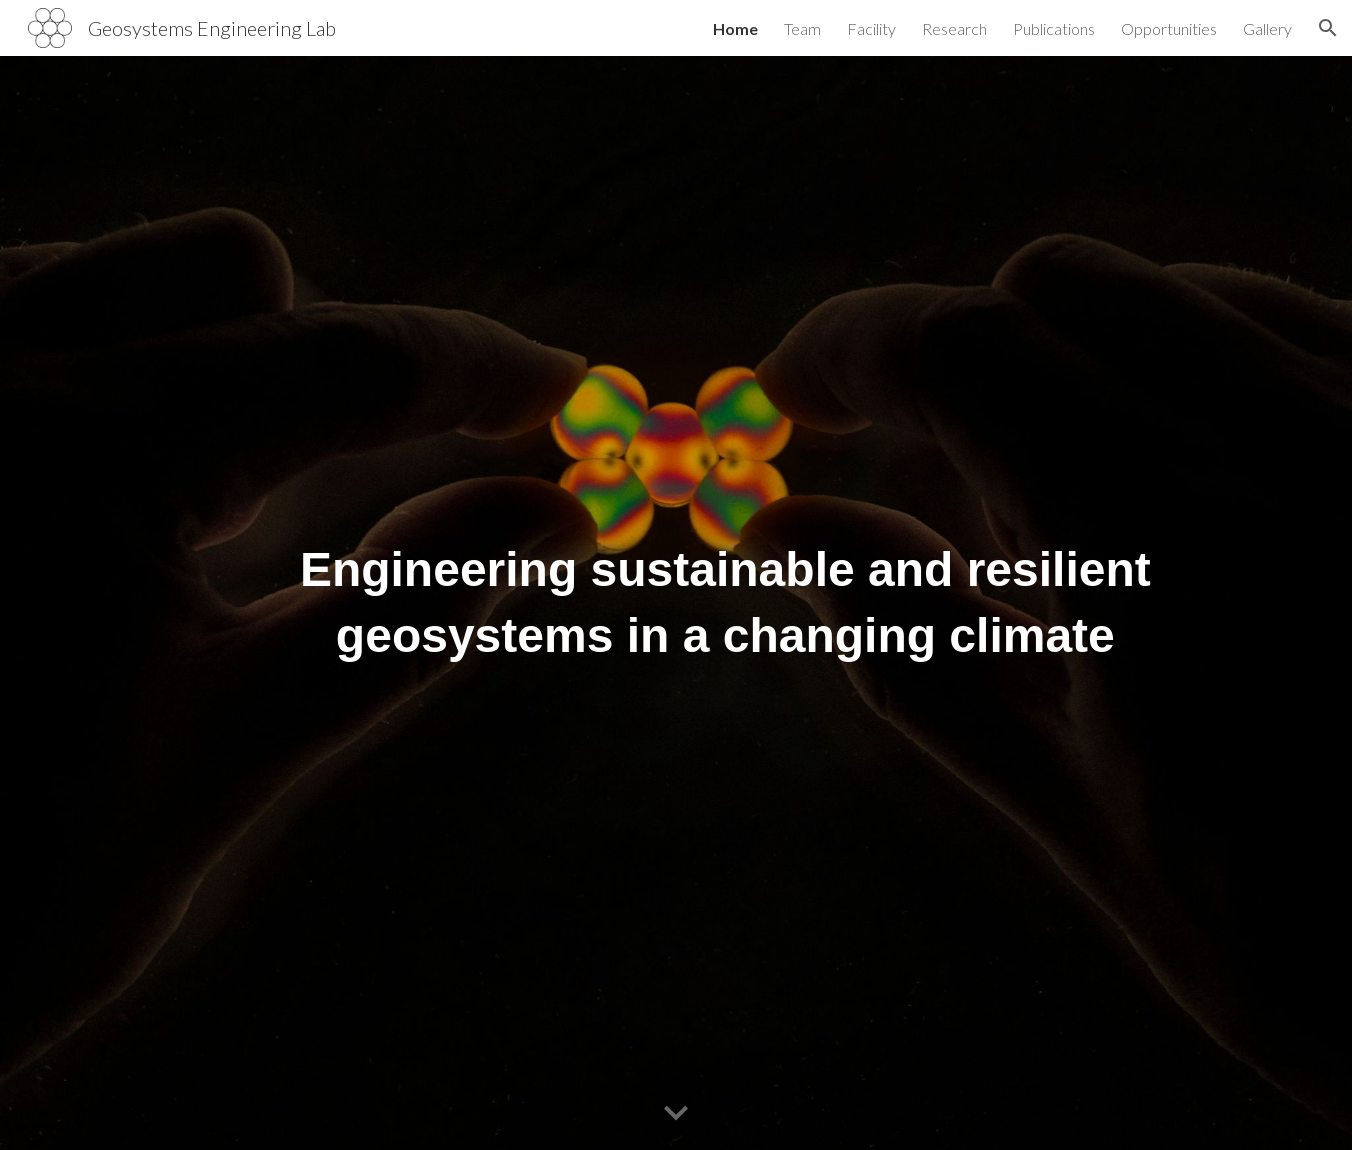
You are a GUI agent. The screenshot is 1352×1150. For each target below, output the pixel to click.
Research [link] (954, 28)
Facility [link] (871, 28)
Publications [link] (1054, 28)
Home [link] (735, 28)
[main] (725, 603)
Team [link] (802, 28)
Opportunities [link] (1169, 28)
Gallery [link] (1267, 28)
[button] (1328, 28)
